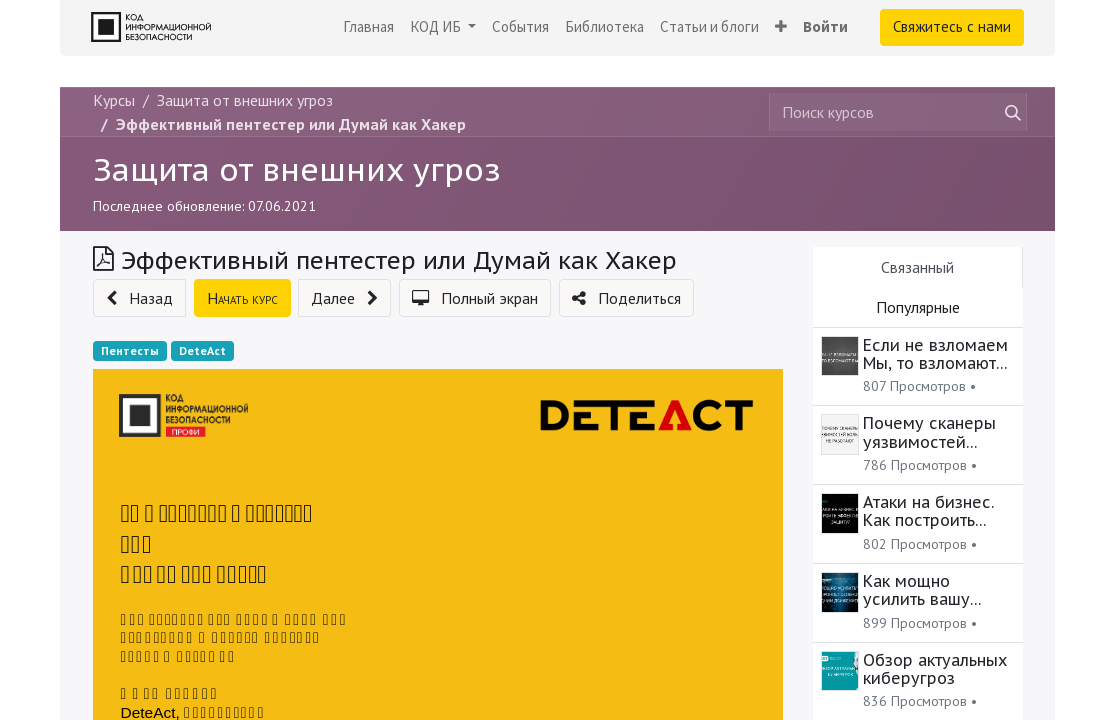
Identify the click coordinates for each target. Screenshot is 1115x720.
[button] (781, 27)
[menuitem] (368, 27)
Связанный (917, 267)
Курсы (114, 100)
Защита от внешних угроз (297, 169)
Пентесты (130, 350)
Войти (825, 26)
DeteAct (202, 350)
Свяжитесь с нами (952, 26)
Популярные (918, 307)
